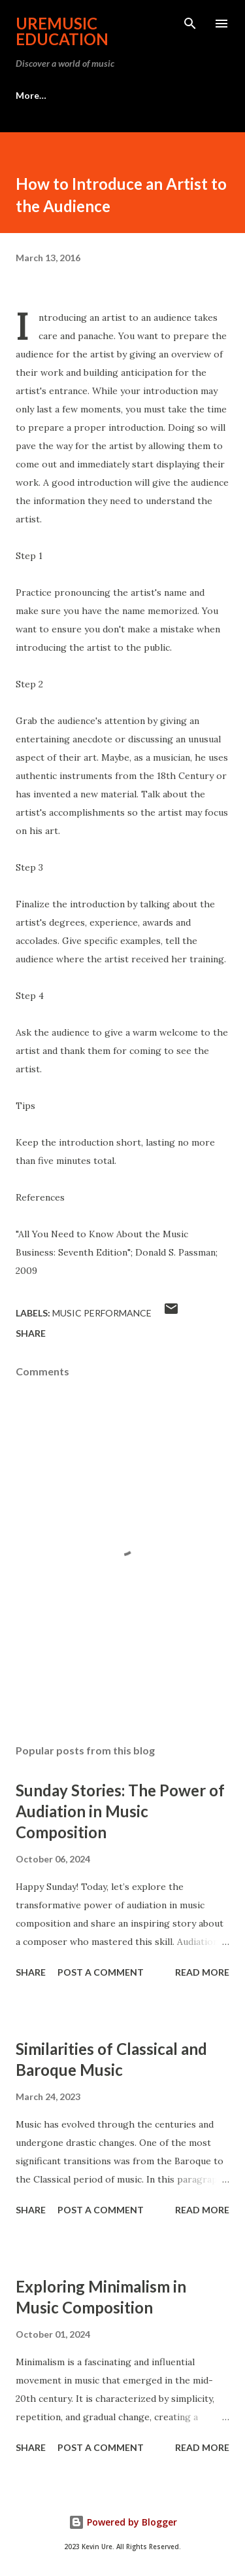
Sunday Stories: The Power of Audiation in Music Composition (120, 1811)
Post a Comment (100, 1972)
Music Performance (102, 1312)
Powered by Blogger (123, 2522)
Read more (202, 1972)
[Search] (190, 23)
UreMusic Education (62, 31)
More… (31, 95)
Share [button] (31, 1333)
